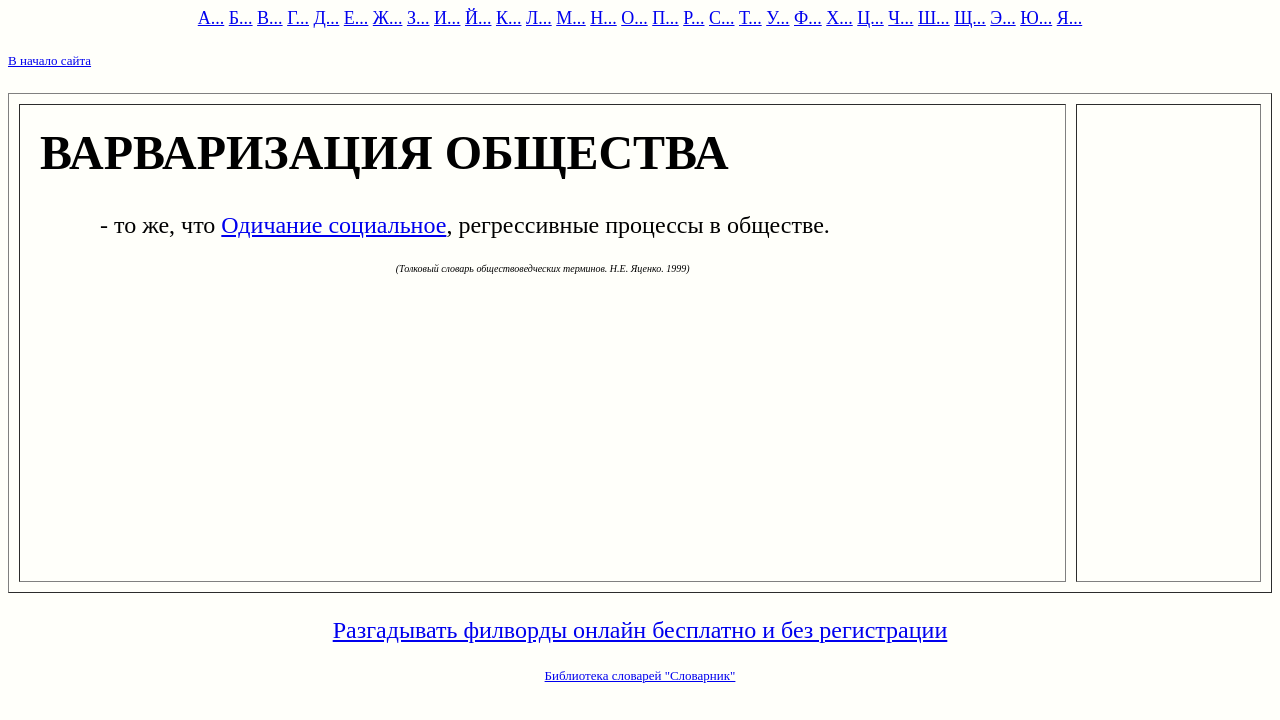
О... (634, 18)
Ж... (388, 18)
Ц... (870, 18)
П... (665, 18)
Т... (750, 18)
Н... (603, 18)
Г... (298, 18)
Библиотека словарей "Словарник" (640, 675)
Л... (539, 18)
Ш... (934, 18)
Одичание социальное (333, 225)
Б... (241, 18)
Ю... (1036, 18)
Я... (1070, 18)
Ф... (808, 18)
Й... (478, 18)
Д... (327, 18)
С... (722, 18)
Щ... (970, 18)
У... (777, 18)
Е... (356, 18)
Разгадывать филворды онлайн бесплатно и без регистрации (640, 630)
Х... (839, 18)
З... (418, 18)
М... (571, 18)
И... (447, 18)
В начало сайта (49, 60)
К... (509, 18)
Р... (693, 18)
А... (211, 18)
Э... (1002, 18)
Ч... (900, 18)
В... (270, 18)
